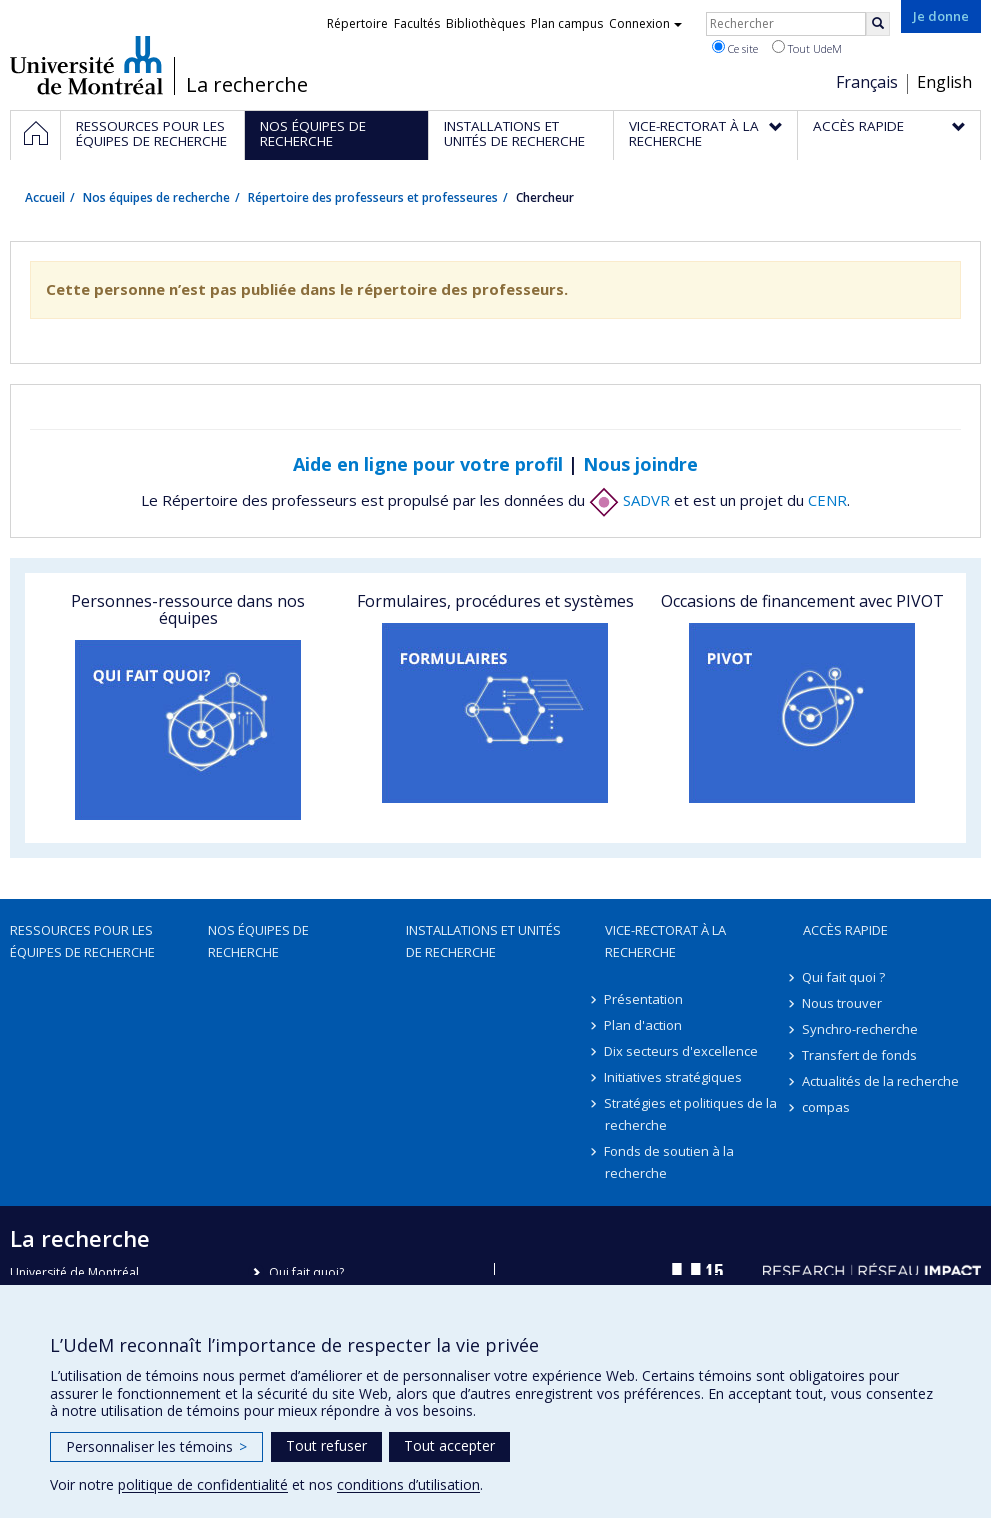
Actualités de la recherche (881, 1081)
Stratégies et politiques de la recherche (691, 1114)
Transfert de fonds (860, 1055)
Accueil (45, 197)
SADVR (629, 500)
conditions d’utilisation (408, 1484)
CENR (827, 500)
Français (867, 82)
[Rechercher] (878, 24)
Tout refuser (326, 1445)
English (944, 82)
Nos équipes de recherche (156, 197)
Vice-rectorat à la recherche (665, 941)
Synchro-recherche (861, 1029)
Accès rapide (845, 930)
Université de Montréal (86, 65)
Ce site (735, 48)
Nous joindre (640, 464)
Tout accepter (449, 1445)
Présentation (644, 999)
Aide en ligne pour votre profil (428, 464)
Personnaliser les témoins (156, 1446)
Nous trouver (843, 1003)
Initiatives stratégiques (674, 1077)
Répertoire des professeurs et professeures (373, 197)
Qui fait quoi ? (844, 977)
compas (827, 1107)
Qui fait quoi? (306, 1272)
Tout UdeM (807, 48)
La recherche (247, 85)
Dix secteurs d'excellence (682, 1051)
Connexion (645, 23)
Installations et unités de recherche (483, 941)
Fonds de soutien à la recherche (670, 1162)
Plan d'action (644, 1025)
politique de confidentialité (203, 1484)
